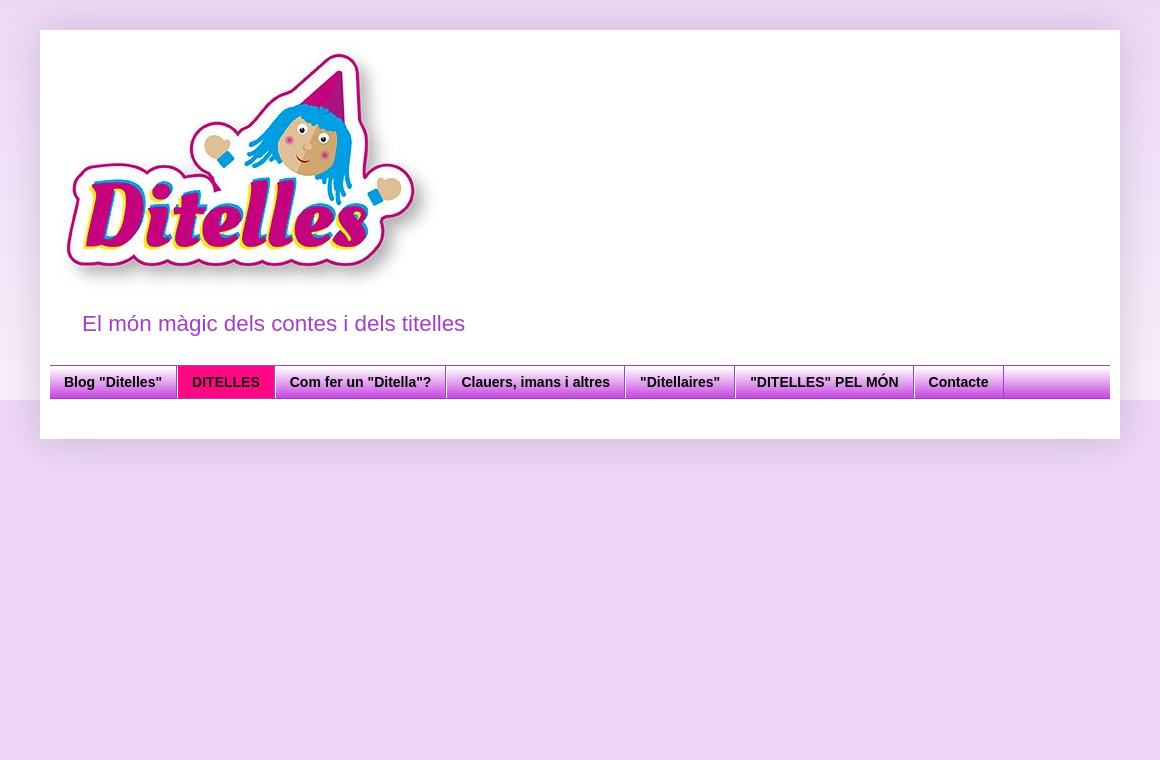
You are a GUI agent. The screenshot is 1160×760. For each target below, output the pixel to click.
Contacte (959, 382)
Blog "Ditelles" (113, 382)
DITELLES (226, 382)
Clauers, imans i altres (535, 382)
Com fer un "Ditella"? (361, 382)
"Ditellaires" (680, 382)
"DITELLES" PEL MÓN (824, 382)
